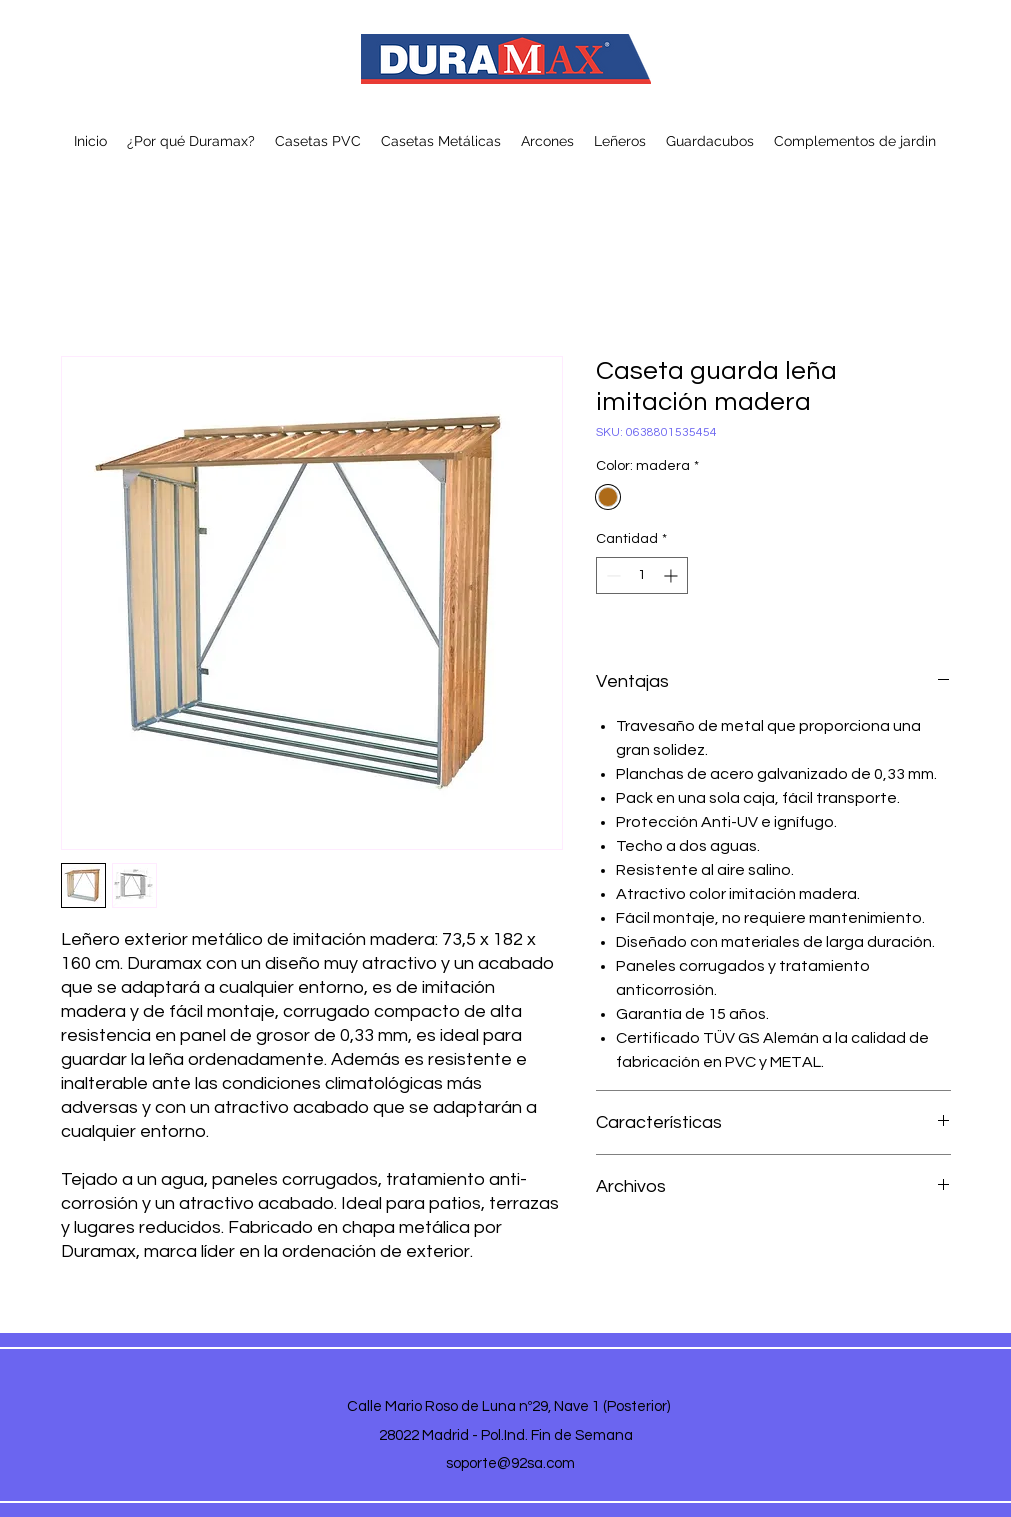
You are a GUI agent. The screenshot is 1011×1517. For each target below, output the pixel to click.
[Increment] (672, 575)
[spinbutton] (642, 575)
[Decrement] (611, 575)
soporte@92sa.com (510, 1463)
